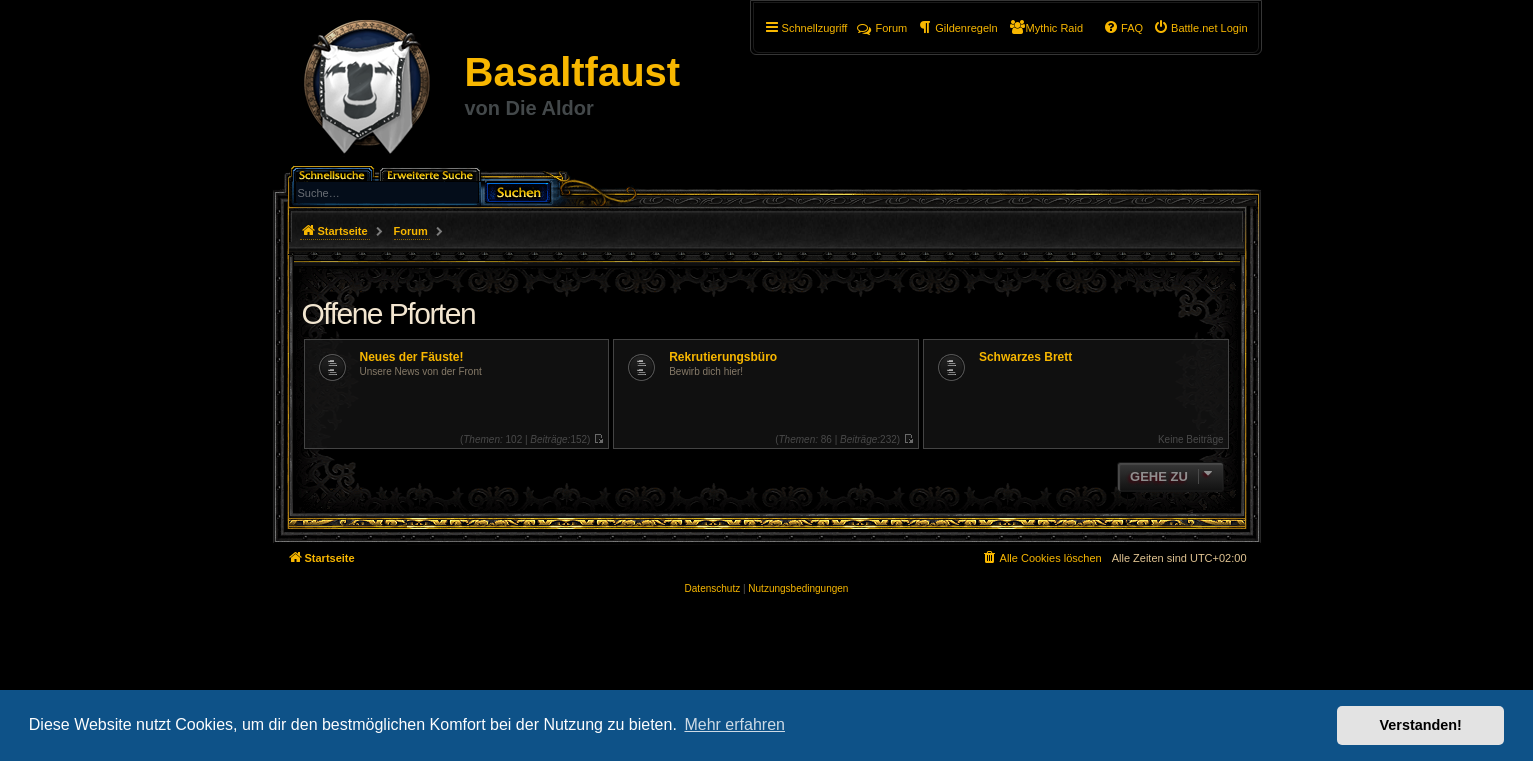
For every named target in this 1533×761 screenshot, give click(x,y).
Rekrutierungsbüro (723, 357)
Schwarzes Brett (1025, 357)
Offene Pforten (389, 313)
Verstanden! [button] (1421, 725)
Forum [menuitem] (882, 28)
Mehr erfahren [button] (734, 724)
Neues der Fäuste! (412, 357)
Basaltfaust (573, 72)
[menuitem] (1200, 28)
